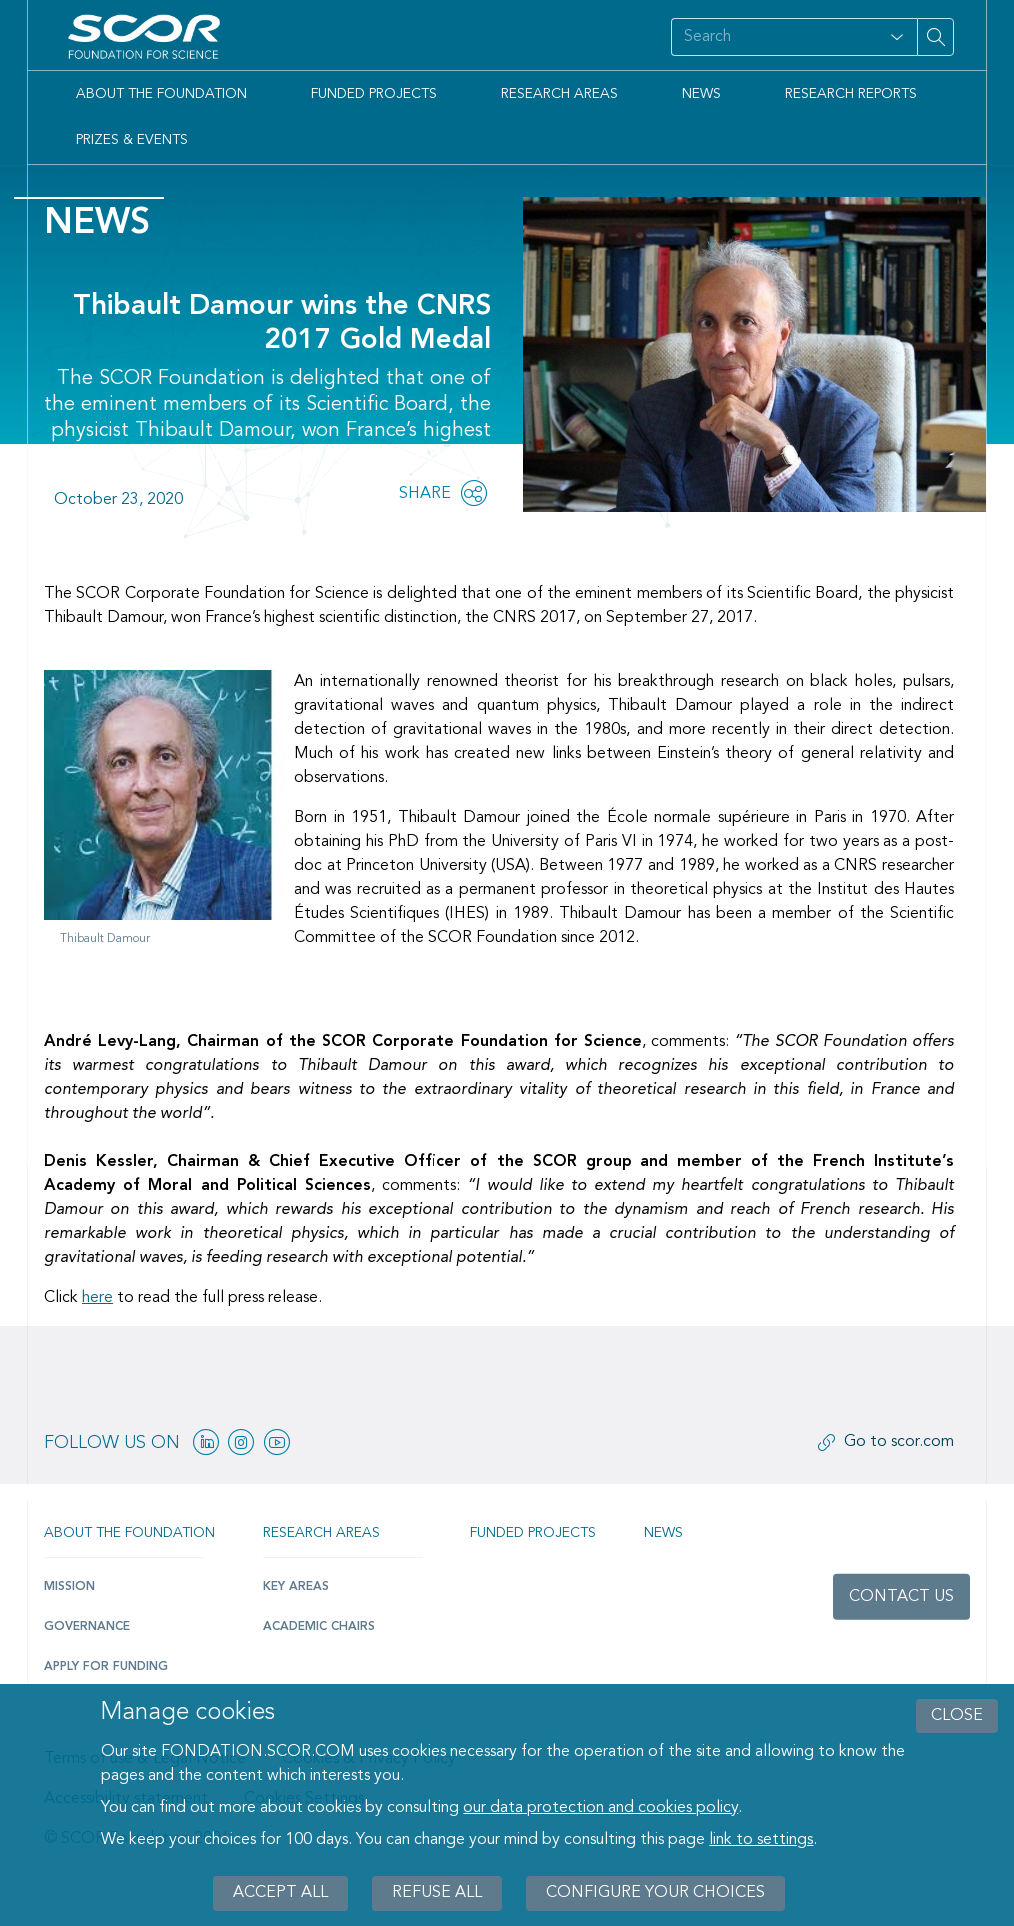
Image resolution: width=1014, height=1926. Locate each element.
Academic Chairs (319, 1627)
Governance (87, 1627)
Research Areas (559, 94)
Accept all (280, 1893)
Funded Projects (374, 94)
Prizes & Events (132, 140)
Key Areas (296, 1587)
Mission (69, 1587)
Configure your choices (655, 1893)
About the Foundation (161, 94)
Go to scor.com (899, 1442)
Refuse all (437, 1893)
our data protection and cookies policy (600, 1808)
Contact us (901, 1597)
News (701, 94)
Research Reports (851, 94)
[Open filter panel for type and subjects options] (897, 37)
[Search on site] (774, 37)
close (957, 1716)
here (97, 1298)
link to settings (761, 1840)
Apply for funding (106, 1667)
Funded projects (533, 1533)
